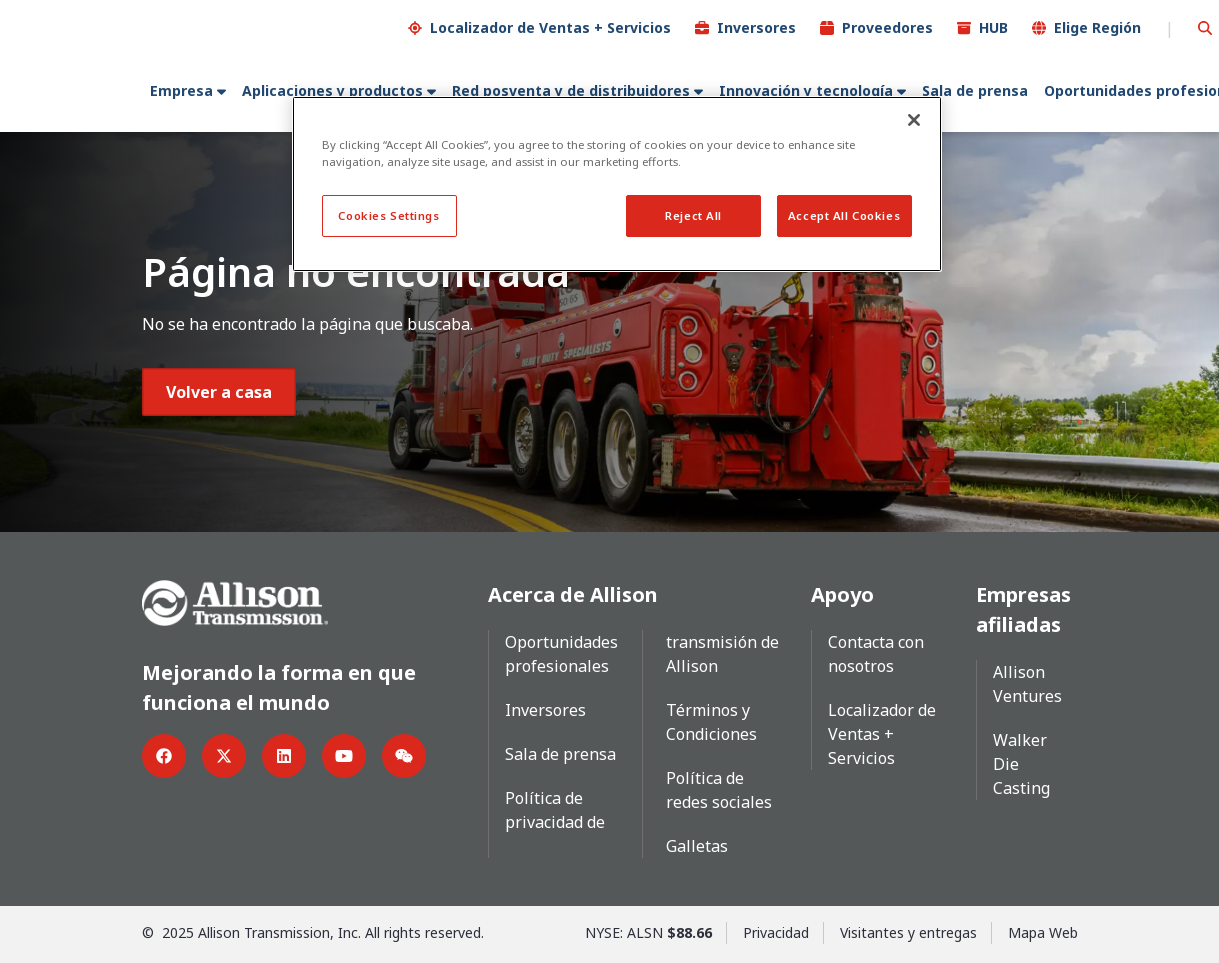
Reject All (693, 215)
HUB (993, 27)
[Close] (914, 120)
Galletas (697, 846)
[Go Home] (235, 601)
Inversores (756, 27)
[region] (617, 184)
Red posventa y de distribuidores (571, 90)
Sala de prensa (975, 90)
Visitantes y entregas (908, 932)
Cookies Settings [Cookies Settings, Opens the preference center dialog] (388, 215)
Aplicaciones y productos (332, 90)
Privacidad (776, 932)
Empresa (181, 90)
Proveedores (887, 27)
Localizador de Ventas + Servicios (550, 27)
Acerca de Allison (573, 594)
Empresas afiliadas (1023, 609)
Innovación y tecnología (806, 90)
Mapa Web (1043, 932)
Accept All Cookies (844, 215)
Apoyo (842, 594)
